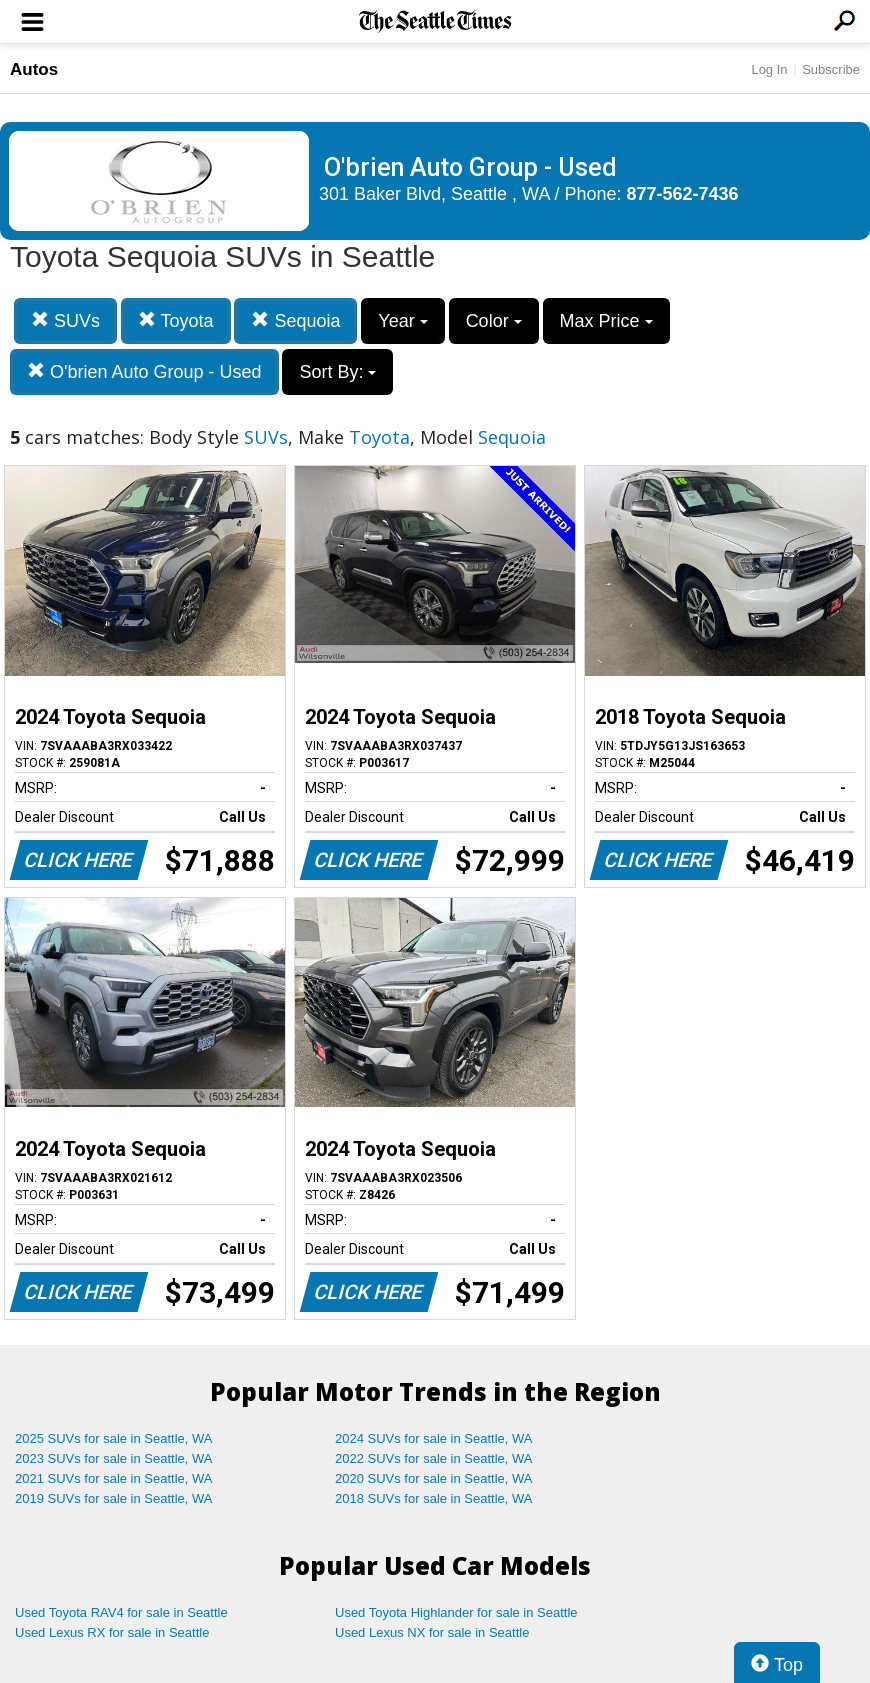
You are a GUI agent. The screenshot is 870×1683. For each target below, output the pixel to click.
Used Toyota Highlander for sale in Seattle (456, 1612)
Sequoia (295, 320)
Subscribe (831, 69)
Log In (769, 69)
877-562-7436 (683, 194)
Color (494, 321)
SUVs (65, 320)
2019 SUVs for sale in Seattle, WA (114, 1498)
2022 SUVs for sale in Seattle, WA (434, 1458)
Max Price (606, 321)
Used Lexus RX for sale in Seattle (112, 1632)
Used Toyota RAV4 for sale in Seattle (121, 1612)
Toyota (176, 320)
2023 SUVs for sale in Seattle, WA (114, 1458)
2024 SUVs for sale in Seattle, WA (434, 1438)
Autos (34, 69)
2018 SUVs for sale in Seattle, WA (434, 1498)
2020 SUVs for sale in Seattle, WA (434, 1478)
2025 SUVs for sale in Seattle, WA (114, 1438)
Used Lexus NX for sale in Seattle (432, 1632)
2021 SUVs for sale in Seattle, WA (114, 1478)
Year (402, 321)
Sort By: (337, 372)
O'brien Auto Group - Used (144, 371)
